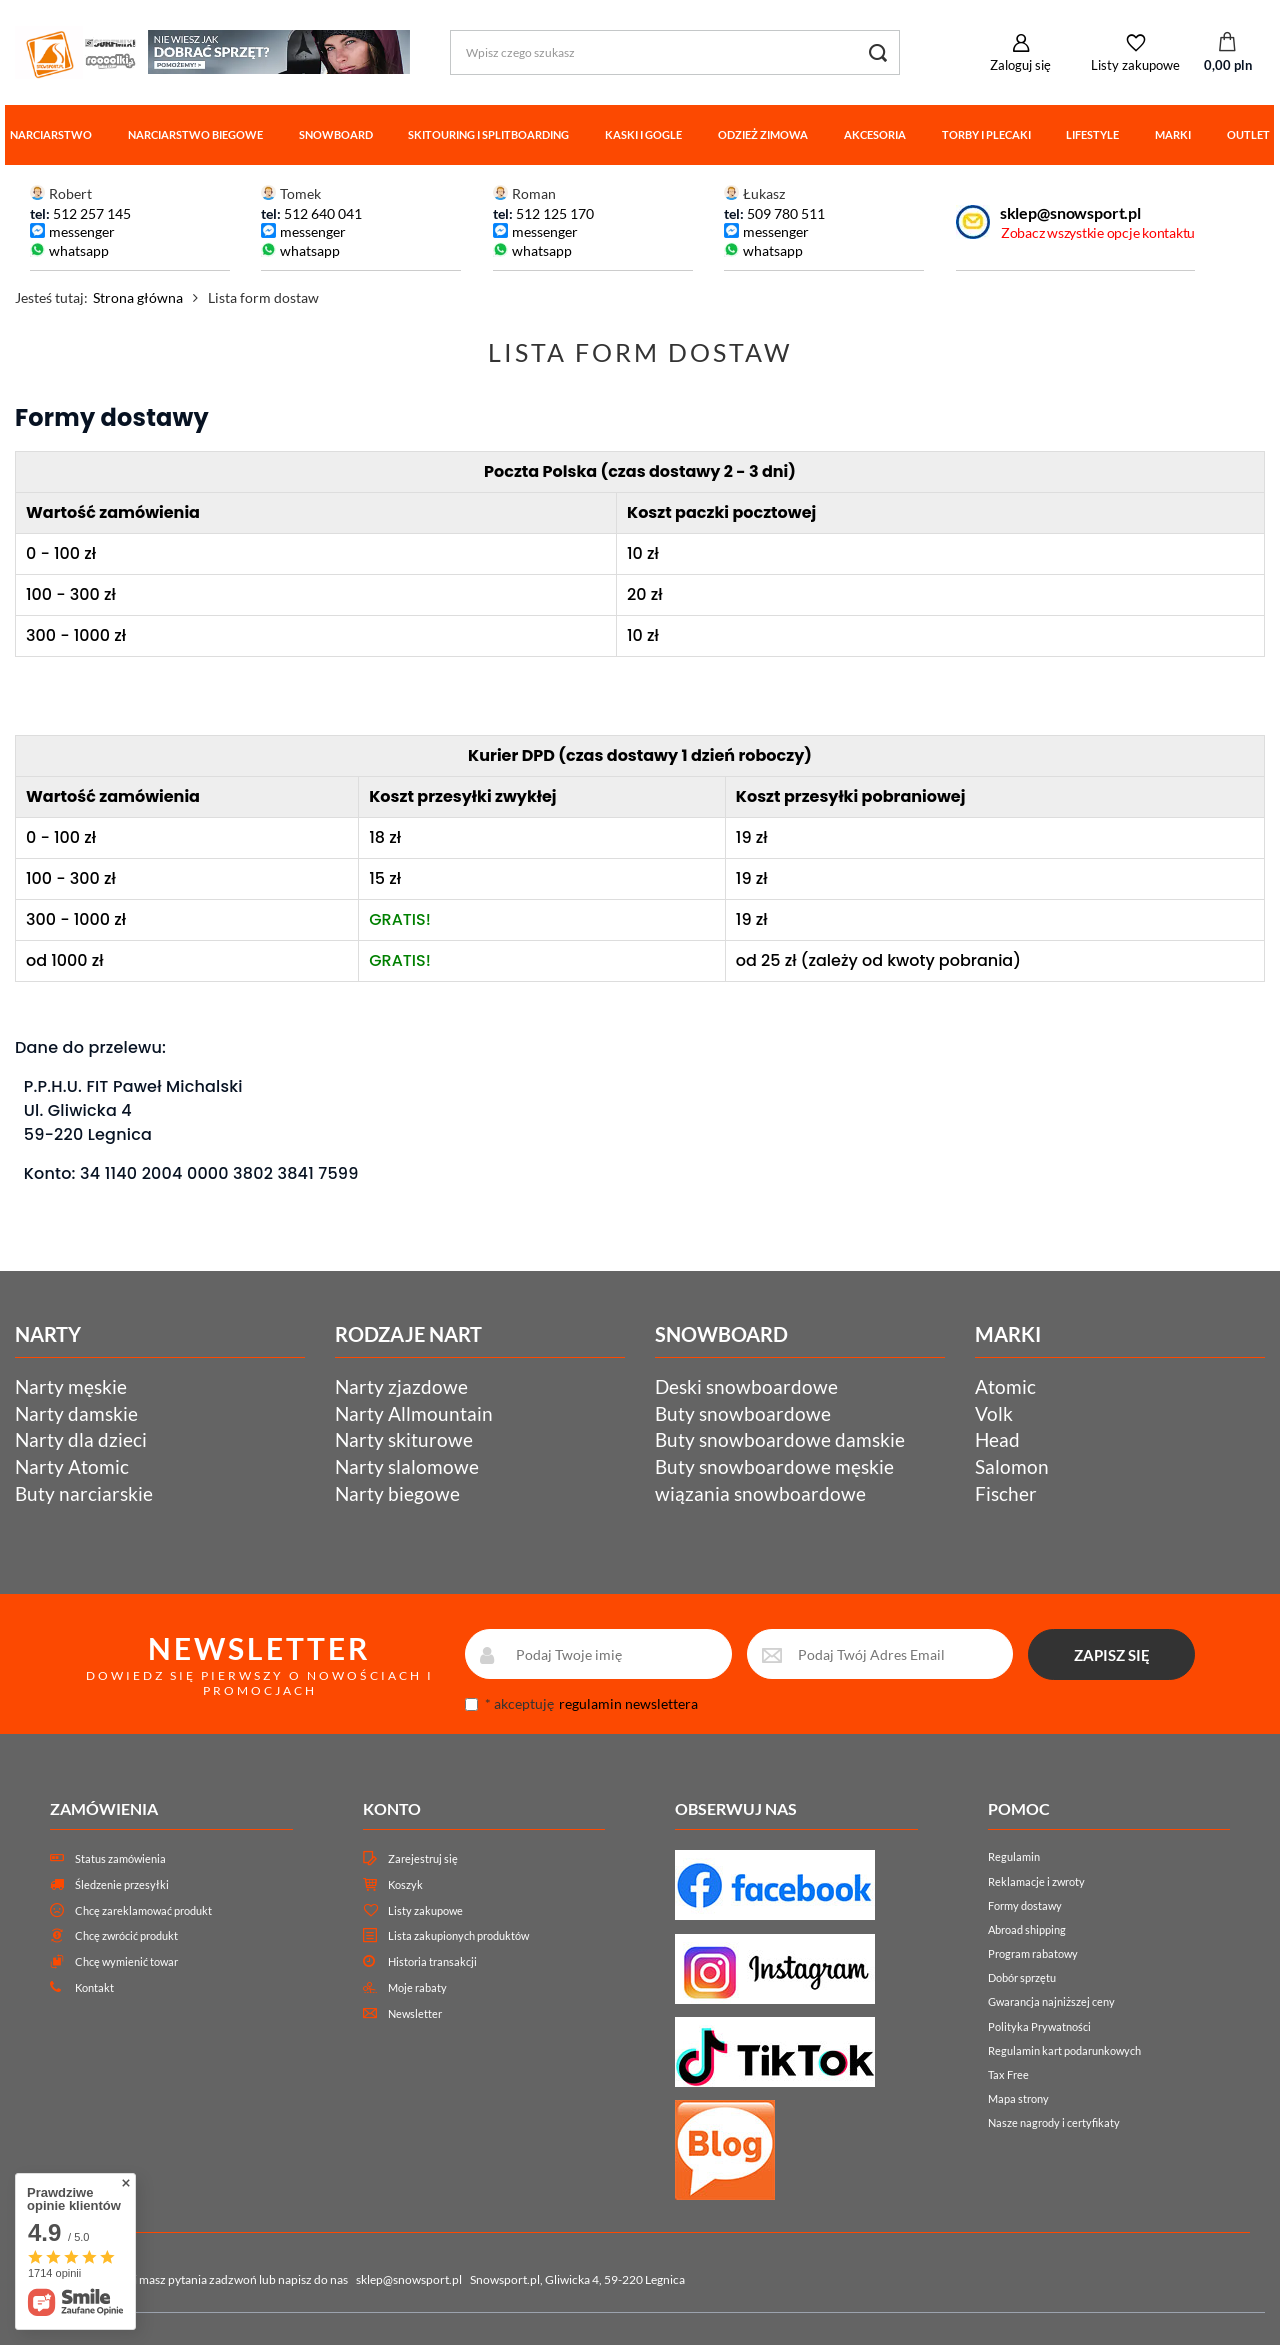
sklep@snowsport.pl (1070, 212)
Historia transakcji (432, 1961)
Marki (1173, 134)
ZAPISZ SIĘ (1112, 1655)
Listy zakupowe (1135, 65)
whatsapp (79, 250)
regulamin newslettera (628, 1703)
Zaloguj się (1020, 65)
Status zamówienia (120, 1858)
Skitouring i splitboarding (488, 134)
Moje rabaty (417, 1987)
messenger (82, 231)
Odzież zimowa (763, 134)
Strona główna (138, 297)
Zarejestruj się (423, 1858)
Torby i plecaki (986, 134)
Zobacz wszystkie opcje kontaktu (1098, 232)
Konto (392, 1808)
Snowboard (336, 134)
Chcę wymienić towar (126, 1961)
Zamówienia (104, 1808)
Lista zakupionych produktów (458, 1935)
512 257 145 (92, 213)
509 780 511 (786, 213)
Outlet (1248, 134)
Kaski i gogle (643, 134)
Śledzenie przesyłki (122, 1884)
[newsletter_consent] (471, 1704)
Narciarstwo (51, 134)
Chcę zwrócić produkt (126, 1935)
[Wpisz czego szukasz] (675, 52)
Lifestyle (1092, 134)
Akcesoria (875, 134)
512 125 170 (553, 213)
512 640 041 (323, 213)
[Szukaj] (877, 52)
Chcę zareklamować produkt (143, 1910)
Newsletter (415, 2013)
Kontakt (94, 1987)
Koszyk (405, 1884)
